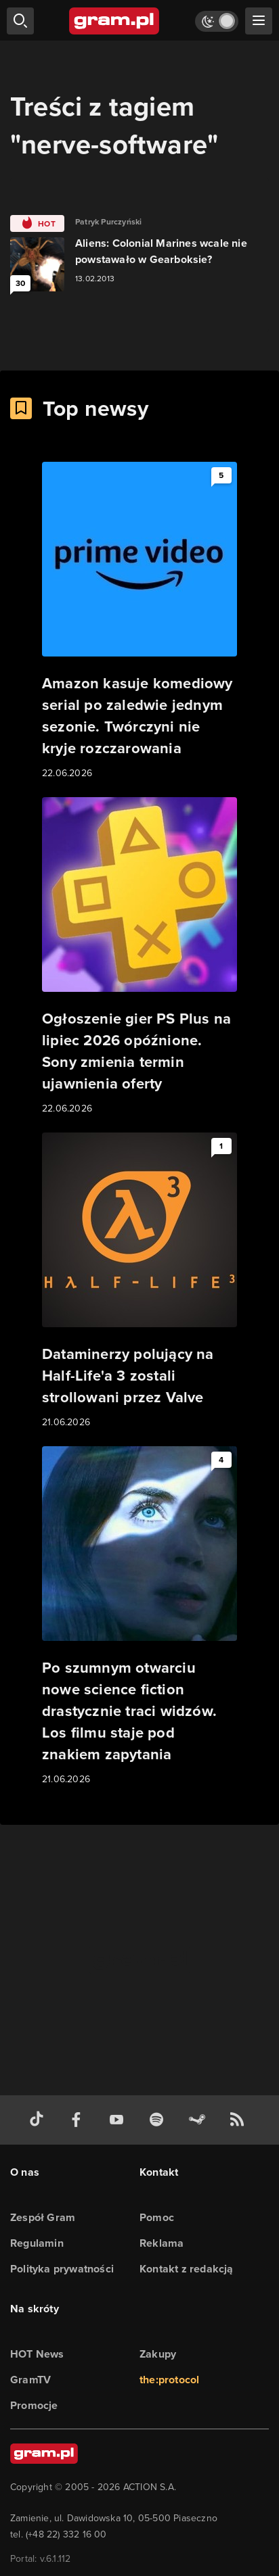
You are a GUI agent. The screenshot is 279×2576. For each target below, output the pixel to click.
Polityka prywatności (62, 2268)
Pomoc (157, 2217)
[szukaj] (20, 20)
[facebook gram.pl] (79, 2120)
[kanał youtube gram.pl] (119, 2120)
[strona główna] (114, 20)
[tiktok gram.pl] (39, 2120)
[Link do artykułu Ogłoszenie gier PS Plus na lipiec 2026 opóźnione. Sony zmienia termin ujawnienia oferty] (139, 956)
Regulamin (37, 2243)
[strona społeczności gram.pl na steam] (200, 2120)
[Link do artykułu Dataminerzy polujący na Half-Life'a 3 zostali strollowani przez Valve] (139, 1281)
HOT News (37, 2354)
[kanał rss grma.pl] (240, 2120)
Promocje (34, 2405)
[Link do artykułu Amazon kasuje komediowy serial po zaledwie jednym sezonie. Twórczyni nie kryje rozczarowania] (139, 621)
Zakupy (158, 2354)
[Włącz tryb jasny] (216, 21)
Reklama (162, 2243)
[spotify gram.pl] (159, 2120)
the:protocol (169, 2379)
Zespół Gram (42, 2217)
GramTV (30, 2379)
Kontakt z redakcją (187, 2268)
